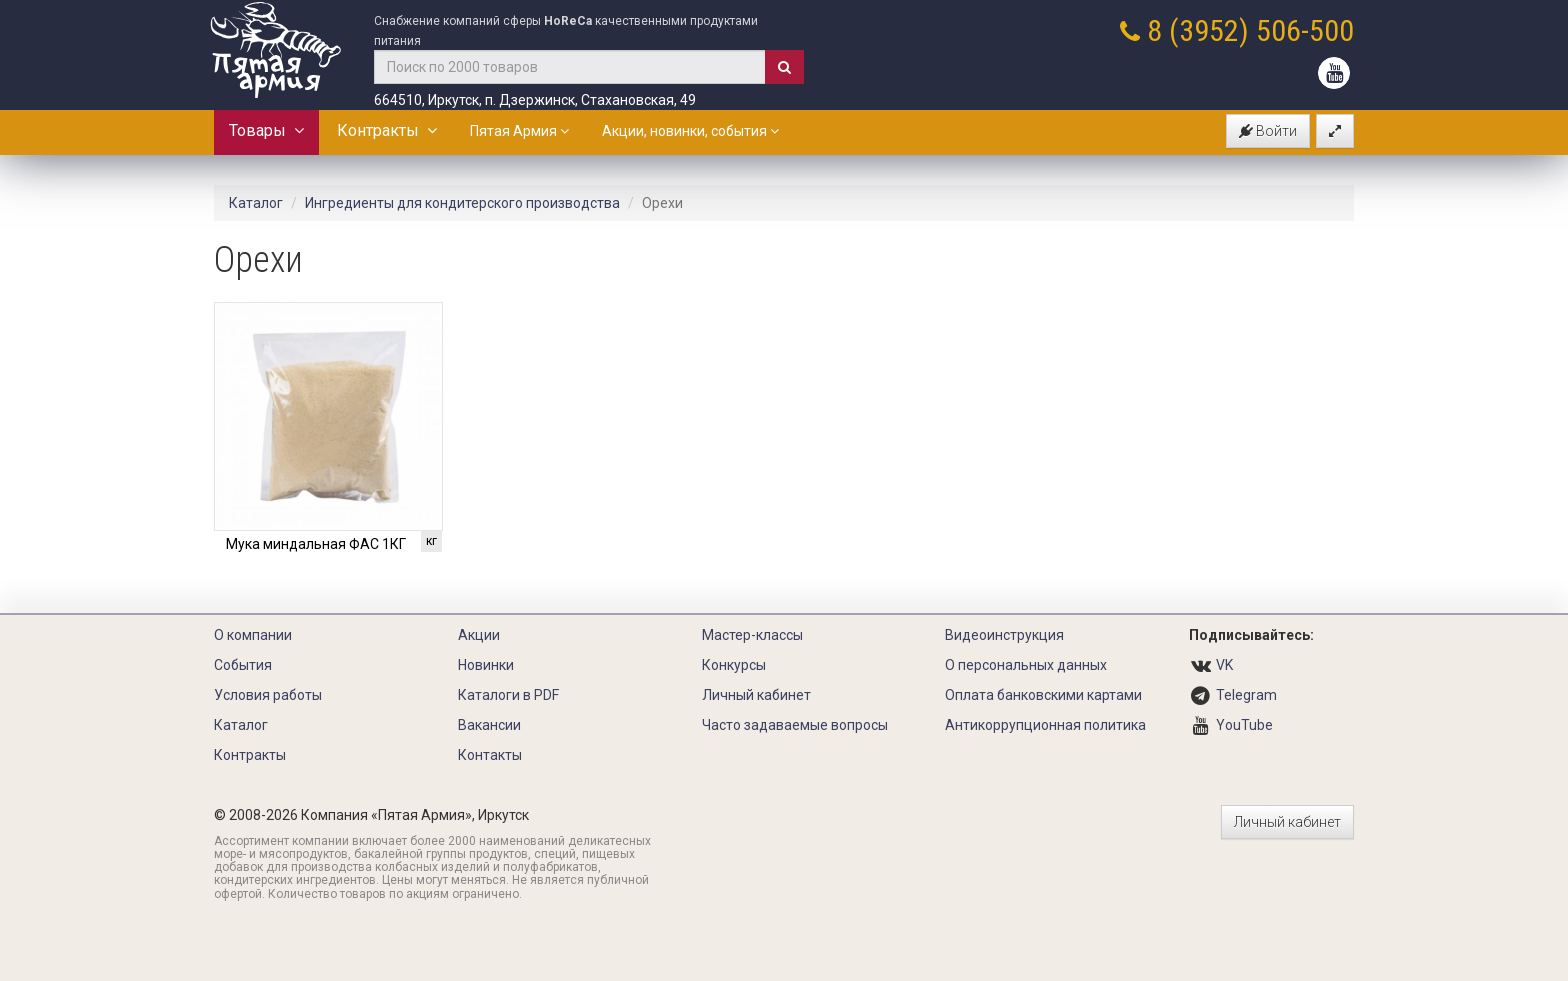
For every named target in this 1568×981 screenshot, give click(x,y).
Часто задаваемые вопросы (795, 725)
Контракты (387, 130)
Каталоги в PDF (508, 695)
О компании (253, 635)
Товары (266, 130)
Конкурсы (734, 665)
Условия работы (268, 695)
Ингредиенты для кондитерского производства (462, 203)
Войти (1268, 131)
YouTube (1244, 725)
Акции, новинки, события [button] (690, 131)
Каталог (256, 203)
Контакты (490, 755)
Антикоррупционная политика (1045, 725)
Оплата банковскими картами (1043, 695)
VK (1224, 665)
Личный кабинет (756, 695)
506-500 (1305, 30)
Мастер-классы (752, 635)
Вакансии (489, 725)
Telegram (1246, 695)
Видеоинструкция (1004, 635)
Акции (479, 635)
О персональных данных (1026, 665)
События (243, 665)
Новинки (486, 665)
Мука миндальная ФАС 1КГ (316, 544)
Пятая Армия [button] (519, 131)
